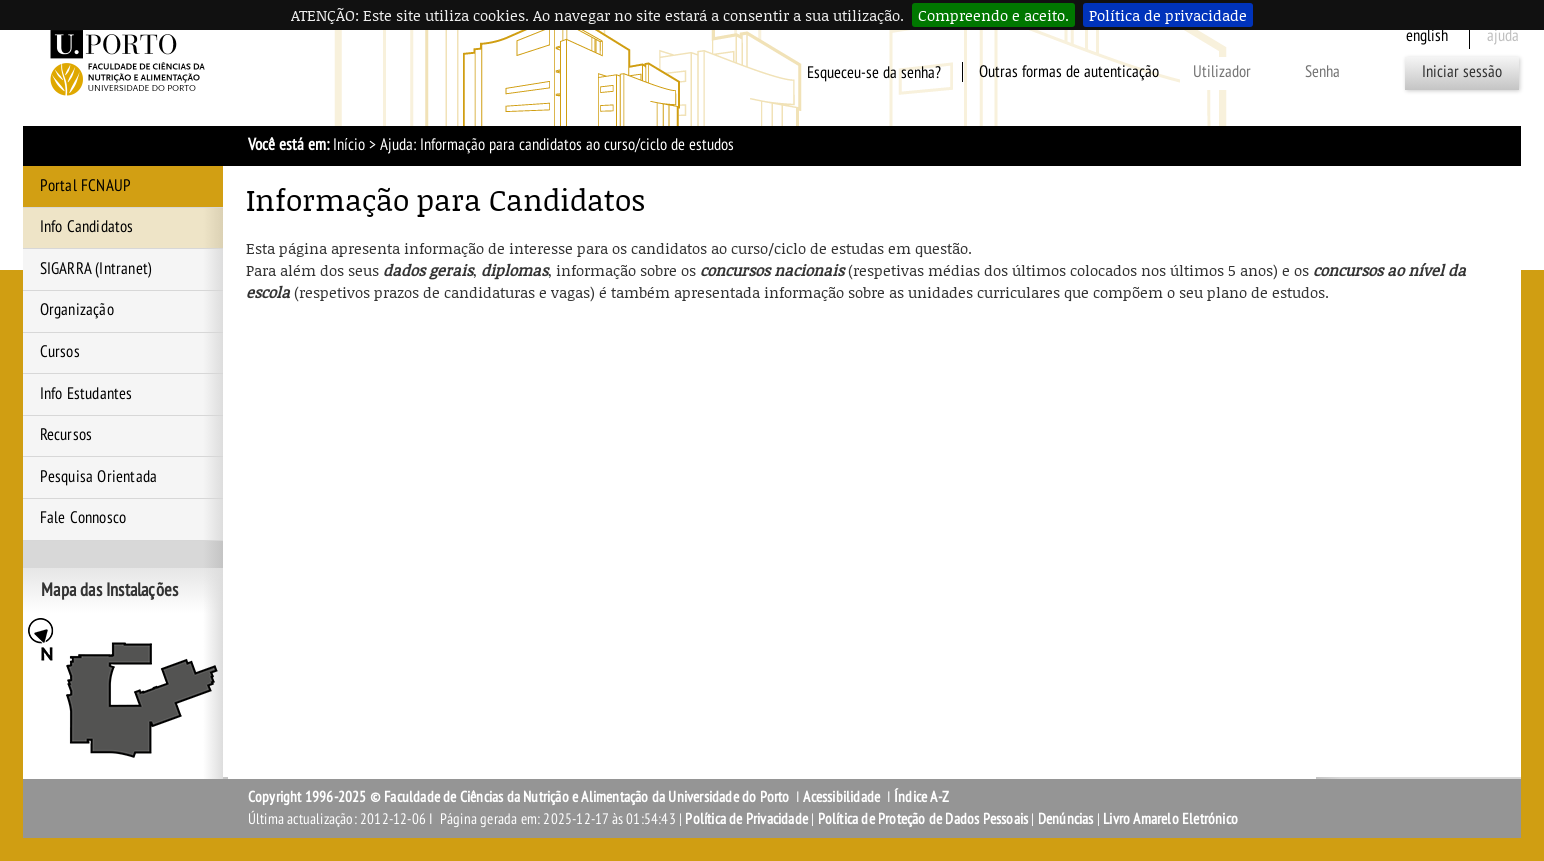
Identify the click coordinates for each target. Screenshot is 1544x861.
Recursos (66, 435)
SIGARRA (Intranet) (96, 269)
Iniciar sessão (1462, 72)
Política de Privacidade (746, 819)
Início (349, 145)
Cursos (60, 352)
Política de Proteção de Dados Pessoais (923, 819)
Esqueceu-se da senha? (874, 72)
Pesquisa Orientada (99, 477)
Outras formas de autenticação (1069, 72)
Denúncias (1066, 819)
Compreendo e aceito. (993, 15)
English (1427, 36)
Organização (77, 310)
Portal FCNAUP (86, 186)
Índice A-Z (921, 797)
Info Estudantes (86, 394)
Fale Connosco (83, 518)
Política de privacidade (1168, 15)
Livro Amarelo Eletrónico (1170, 819)
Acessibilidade (841, 797)
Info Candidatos (87, 227)
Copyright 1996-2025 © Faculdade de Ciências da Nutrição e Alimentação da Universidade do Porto (520, 797)
